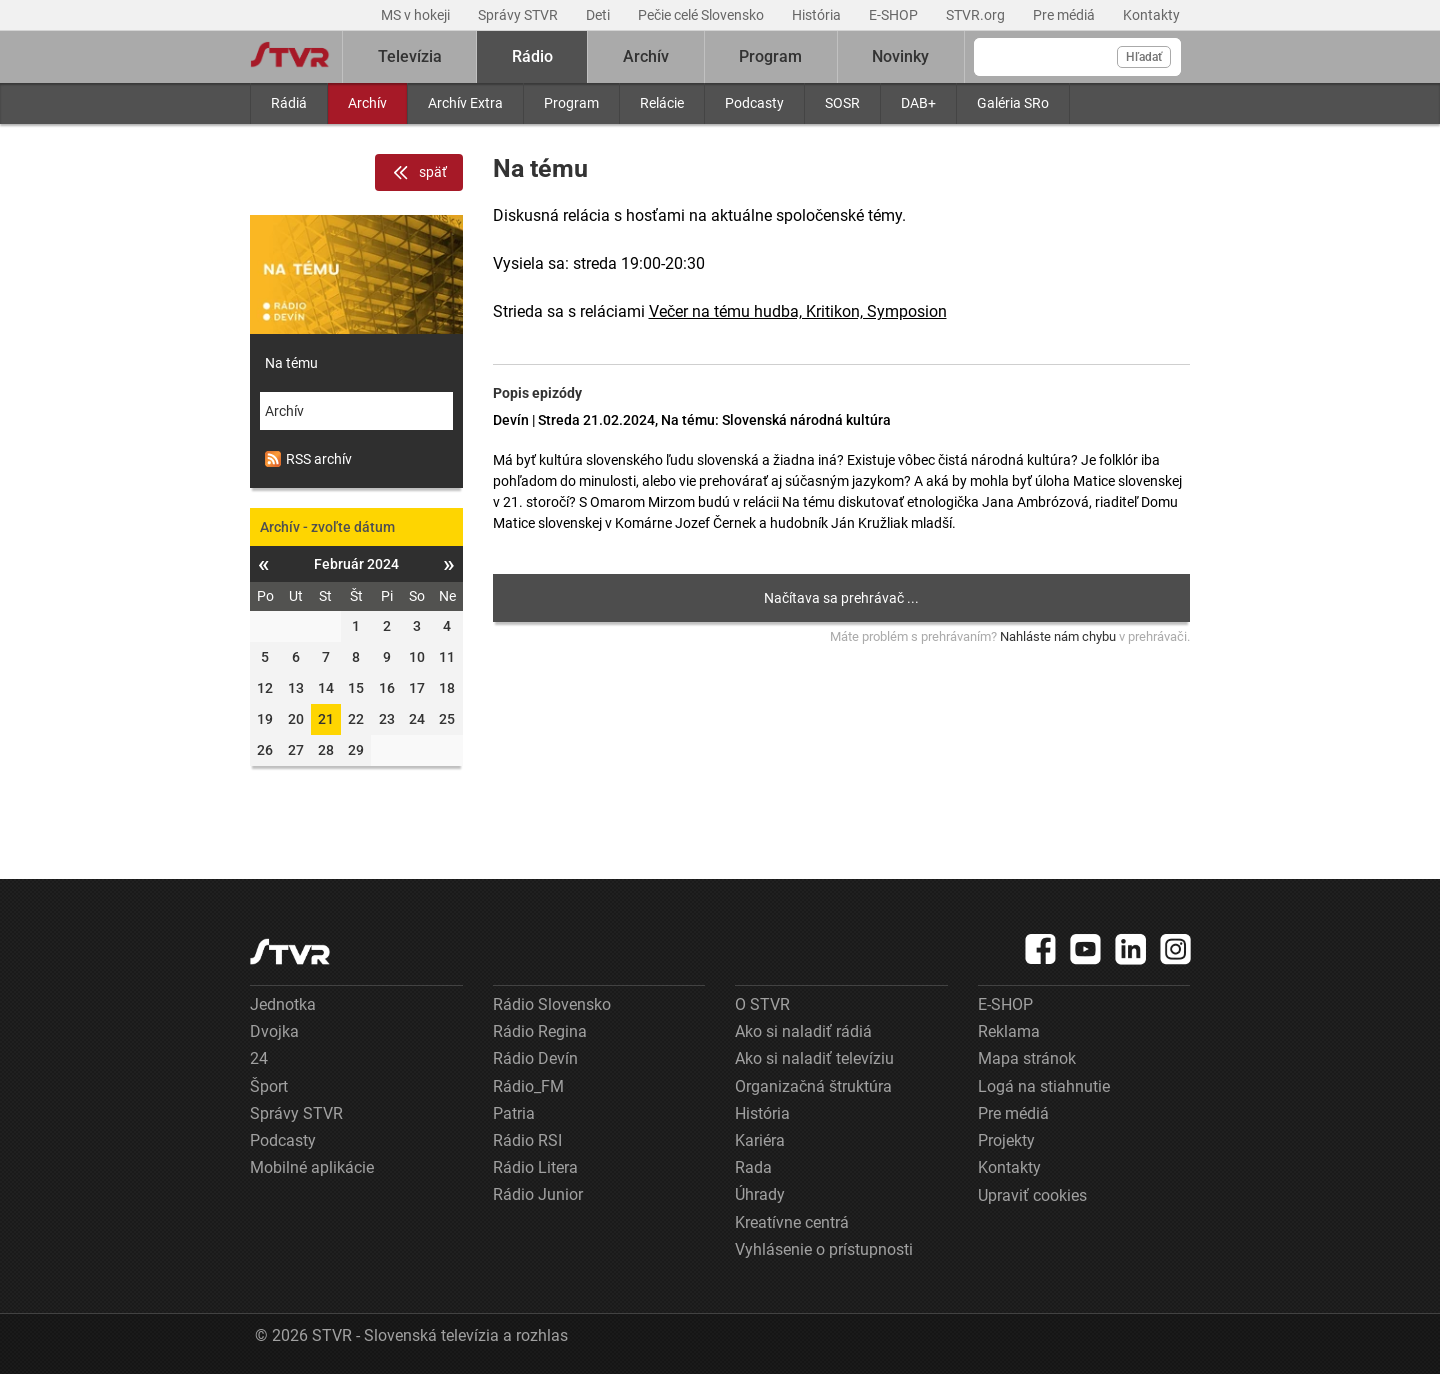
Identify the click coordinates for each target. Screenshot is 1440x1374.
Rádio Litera (535, 1167)
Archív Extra (465, 103)
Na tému (291, 363)
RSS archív (308, 459)
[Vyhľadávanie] (1077, 57)
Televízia (410, 56)
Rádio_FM (528, 1086)
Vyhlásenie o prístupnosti (824, 1249)
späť (419, 173)
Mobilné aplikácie (312, 1167)
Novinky (900, 56)
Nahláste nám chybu (1058, 636)
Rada (753, 1167)
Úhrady (760, 1194)
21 (326, 719)
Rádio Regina (540, 1031)
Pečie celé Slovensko (702, 15)
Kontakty (1151, 15)
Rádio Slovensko (552, 1004)
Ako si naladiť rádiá (803, 1031)
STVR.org (977, 15)
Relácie (662, 103)
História (818, 15)
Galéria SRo (1013, 103)
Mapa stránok (1027, 1058)
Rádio (532, 56)
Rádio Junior (538, 1194)
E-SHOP (895, 15)
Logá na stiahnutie (1044, 1086)
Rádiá (289, 103)
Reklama (1009, 1031)
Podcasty (754, 103)
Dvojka (274, 1031)
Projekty (1006, 1140)
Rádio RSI (527, 1140)
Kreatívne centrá (792, 1222)
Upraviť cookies (1032, 1195)
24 (259, 1058)
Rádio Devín (535, 1058)
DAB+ (918, 103)
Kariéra (760, 1140)
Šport (269, 1086)
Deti (599, 15)
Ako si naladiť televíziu (814, 1058)
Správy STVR (519, 15)
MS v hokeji (417, 15)
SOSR (842, 103)
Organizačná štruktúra (813, 1086)
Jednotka (283, 1004)
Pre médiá (1065, 15)
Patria (514, 1113)
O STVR (762, 1004)
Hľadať (1144, 57)
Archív (367, 103)
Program (571, 103)
